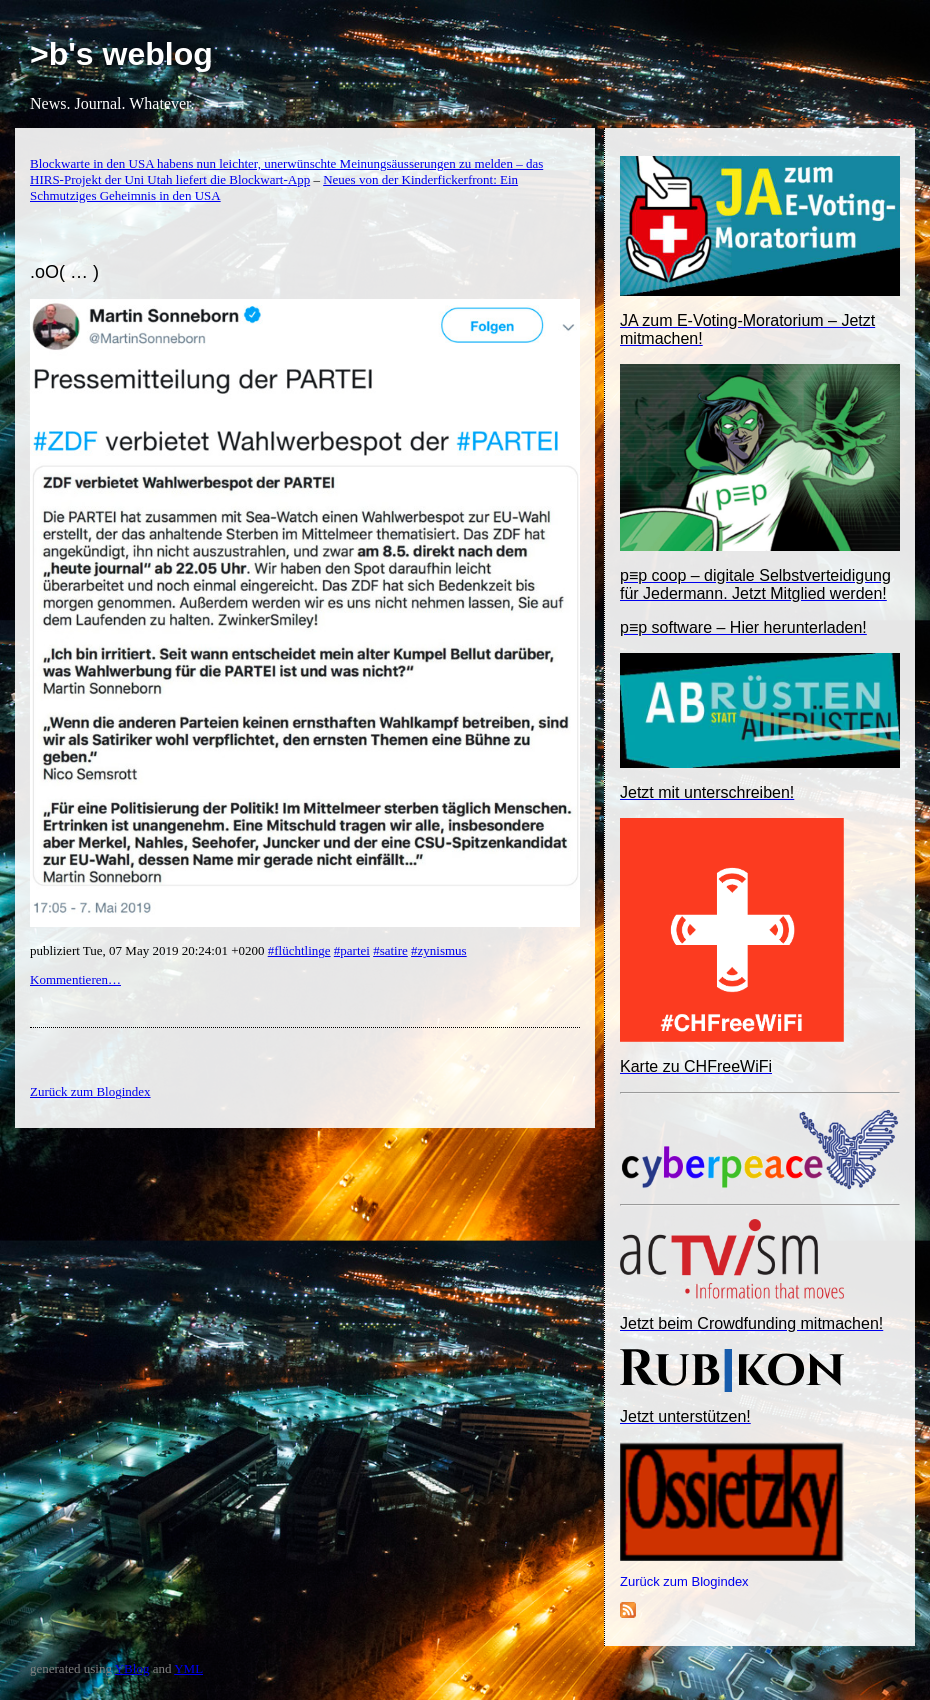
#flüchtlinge (299, 950)
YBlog (132, 1668)
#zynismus (439, 950)
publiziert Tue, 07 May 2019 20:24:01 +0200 (149, 950)
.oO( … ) (64, 272)
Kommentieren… (75, 979)
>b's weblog (121, 54)
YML (188, 1668)
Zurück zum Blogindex (684, 1581)
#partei (352, 950)
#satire (390, 950)
